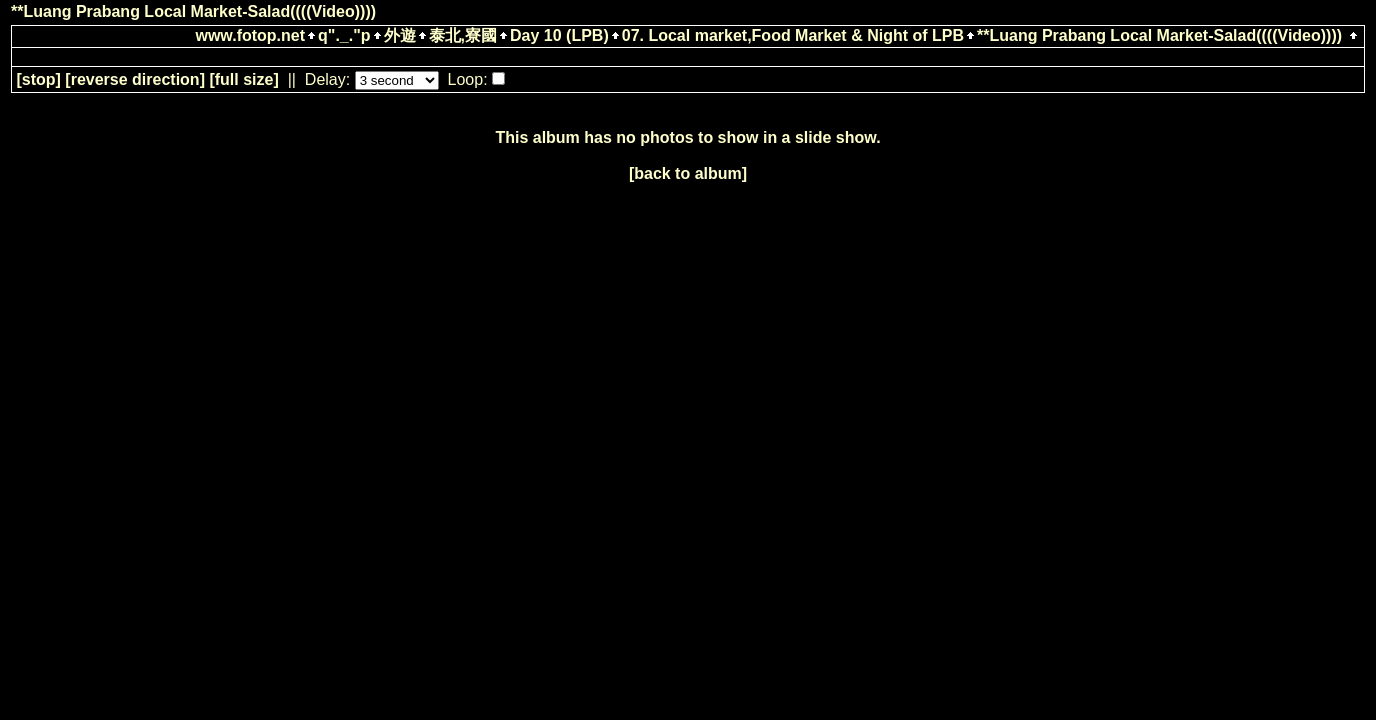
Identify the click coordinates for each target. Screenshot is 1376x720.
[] (38, 79)
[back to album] (688, 173)
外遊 (400, 35)
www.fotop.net (250, 35)
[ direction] (135, 79)
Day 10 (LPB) (559, 35)
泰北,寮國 (463, 35)
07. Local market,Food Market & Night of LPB (793, 35)
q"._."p (344, 35)
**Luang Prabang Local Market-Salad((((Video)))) (1159, 35)
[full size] (243, 79)
